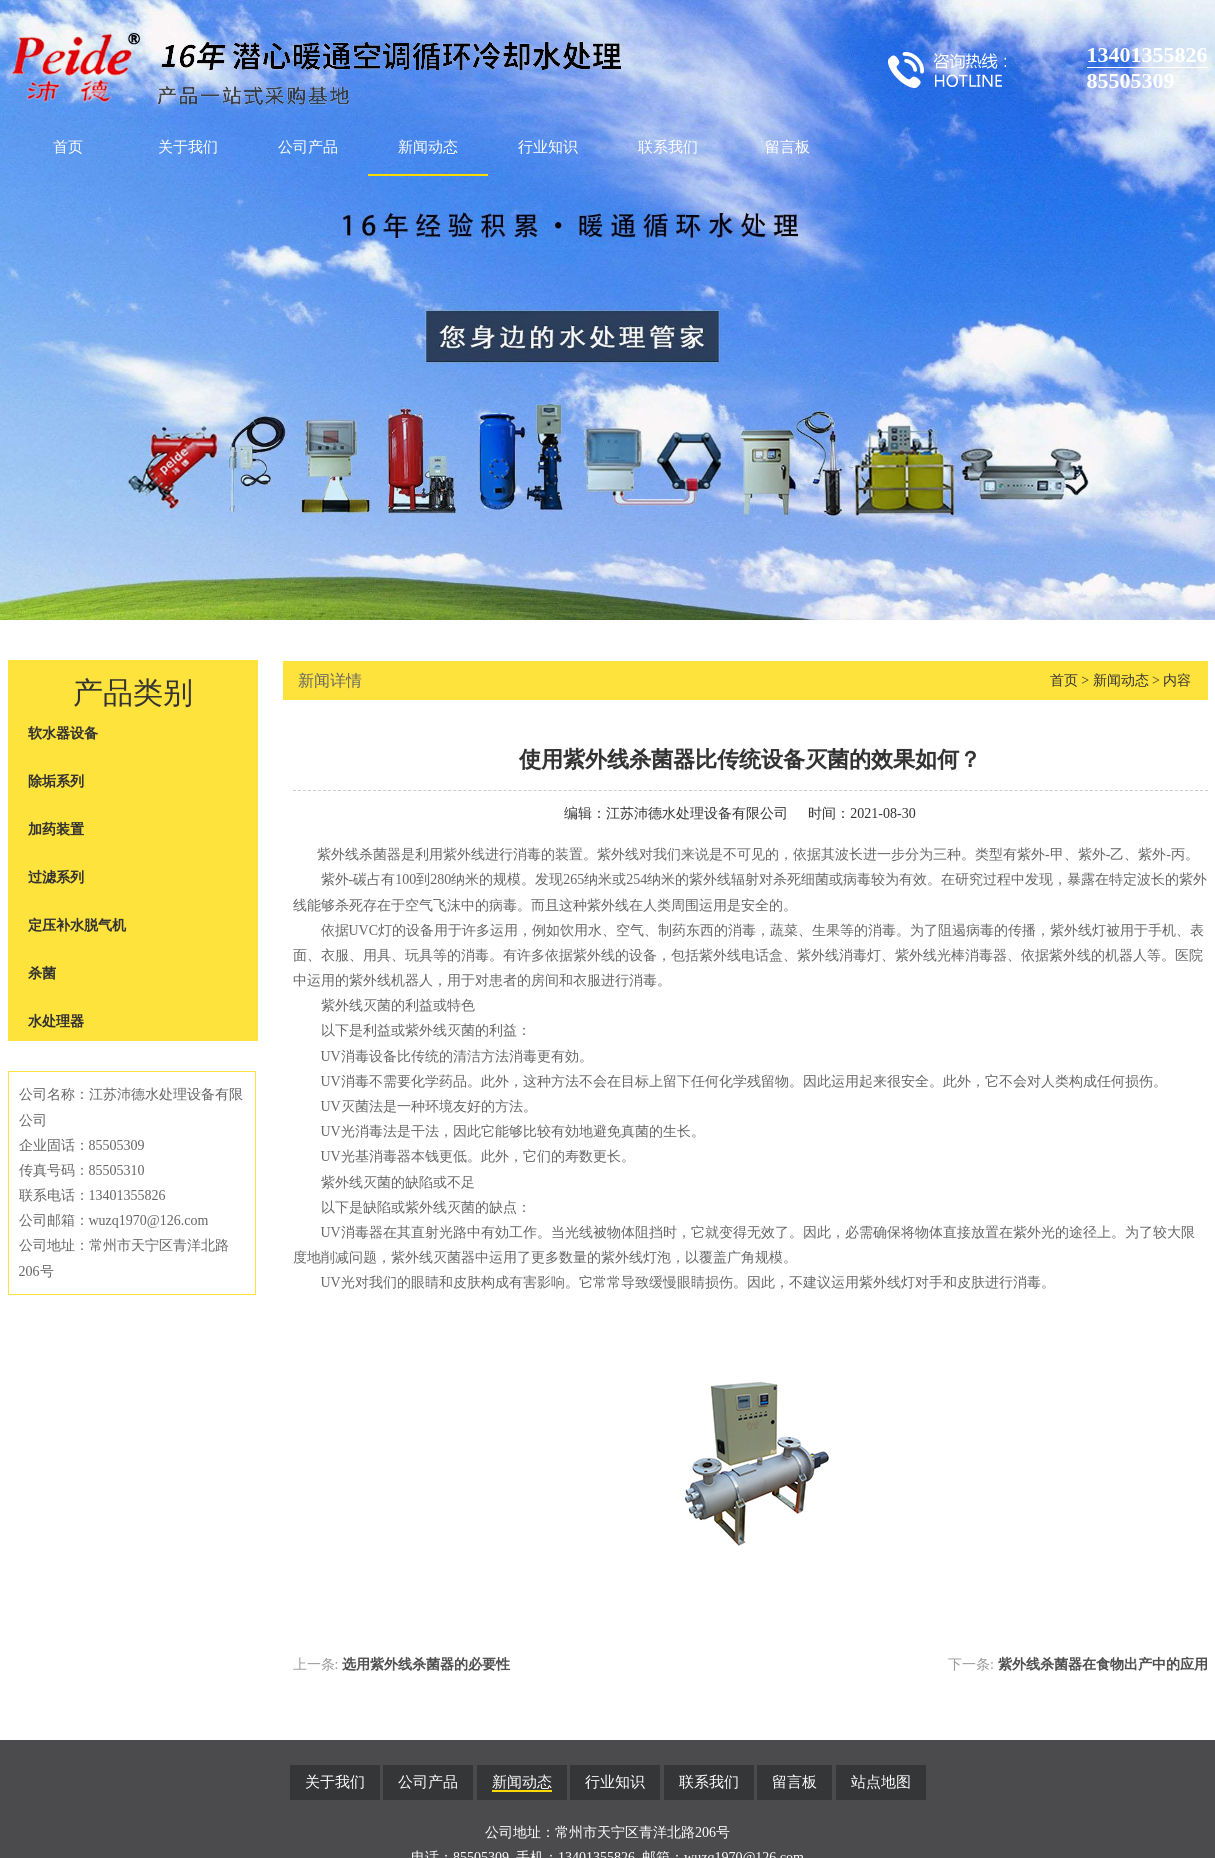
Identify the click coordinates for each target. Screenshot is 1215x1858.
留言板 (787, 147)
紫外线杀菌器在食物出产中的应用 (1103, 1664)
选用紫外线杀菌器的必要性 (426, 1664)
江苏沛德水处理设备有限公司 (697, 813)
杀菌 (42, 973)
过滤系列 (56, 877)
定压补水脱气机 (77, 925)
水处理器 (56, 1021)
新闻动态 (428, 147)
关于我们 (188, 147)
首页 (68, 147)
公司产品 (308, 147)
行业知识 (548, 147)
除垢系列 (56, 781)
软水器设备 (63, 733)
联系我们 (668, 147)
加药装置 (56, 829)
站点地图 (881, 1782)
